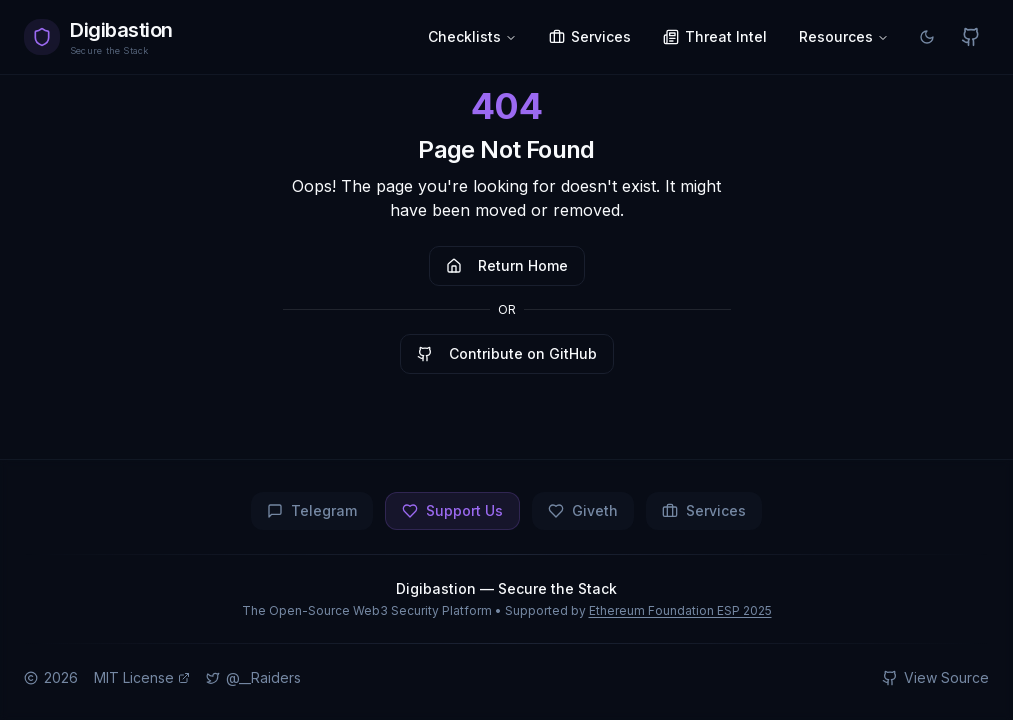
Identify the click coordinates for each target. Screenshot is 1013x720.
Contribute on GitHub (507, 353)
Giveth (583, 510)
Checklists (472, 36)
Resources (844, 36)
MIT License (142, 677)
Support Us (452, 510)
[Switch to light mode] (927, 37)
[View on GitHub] (971, 37)
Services (704, 510)
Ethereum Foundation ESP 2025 (680, 610)
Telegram (312, 510)
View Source (935, 677)
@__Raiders (253, 677)
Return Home (507, 265)
